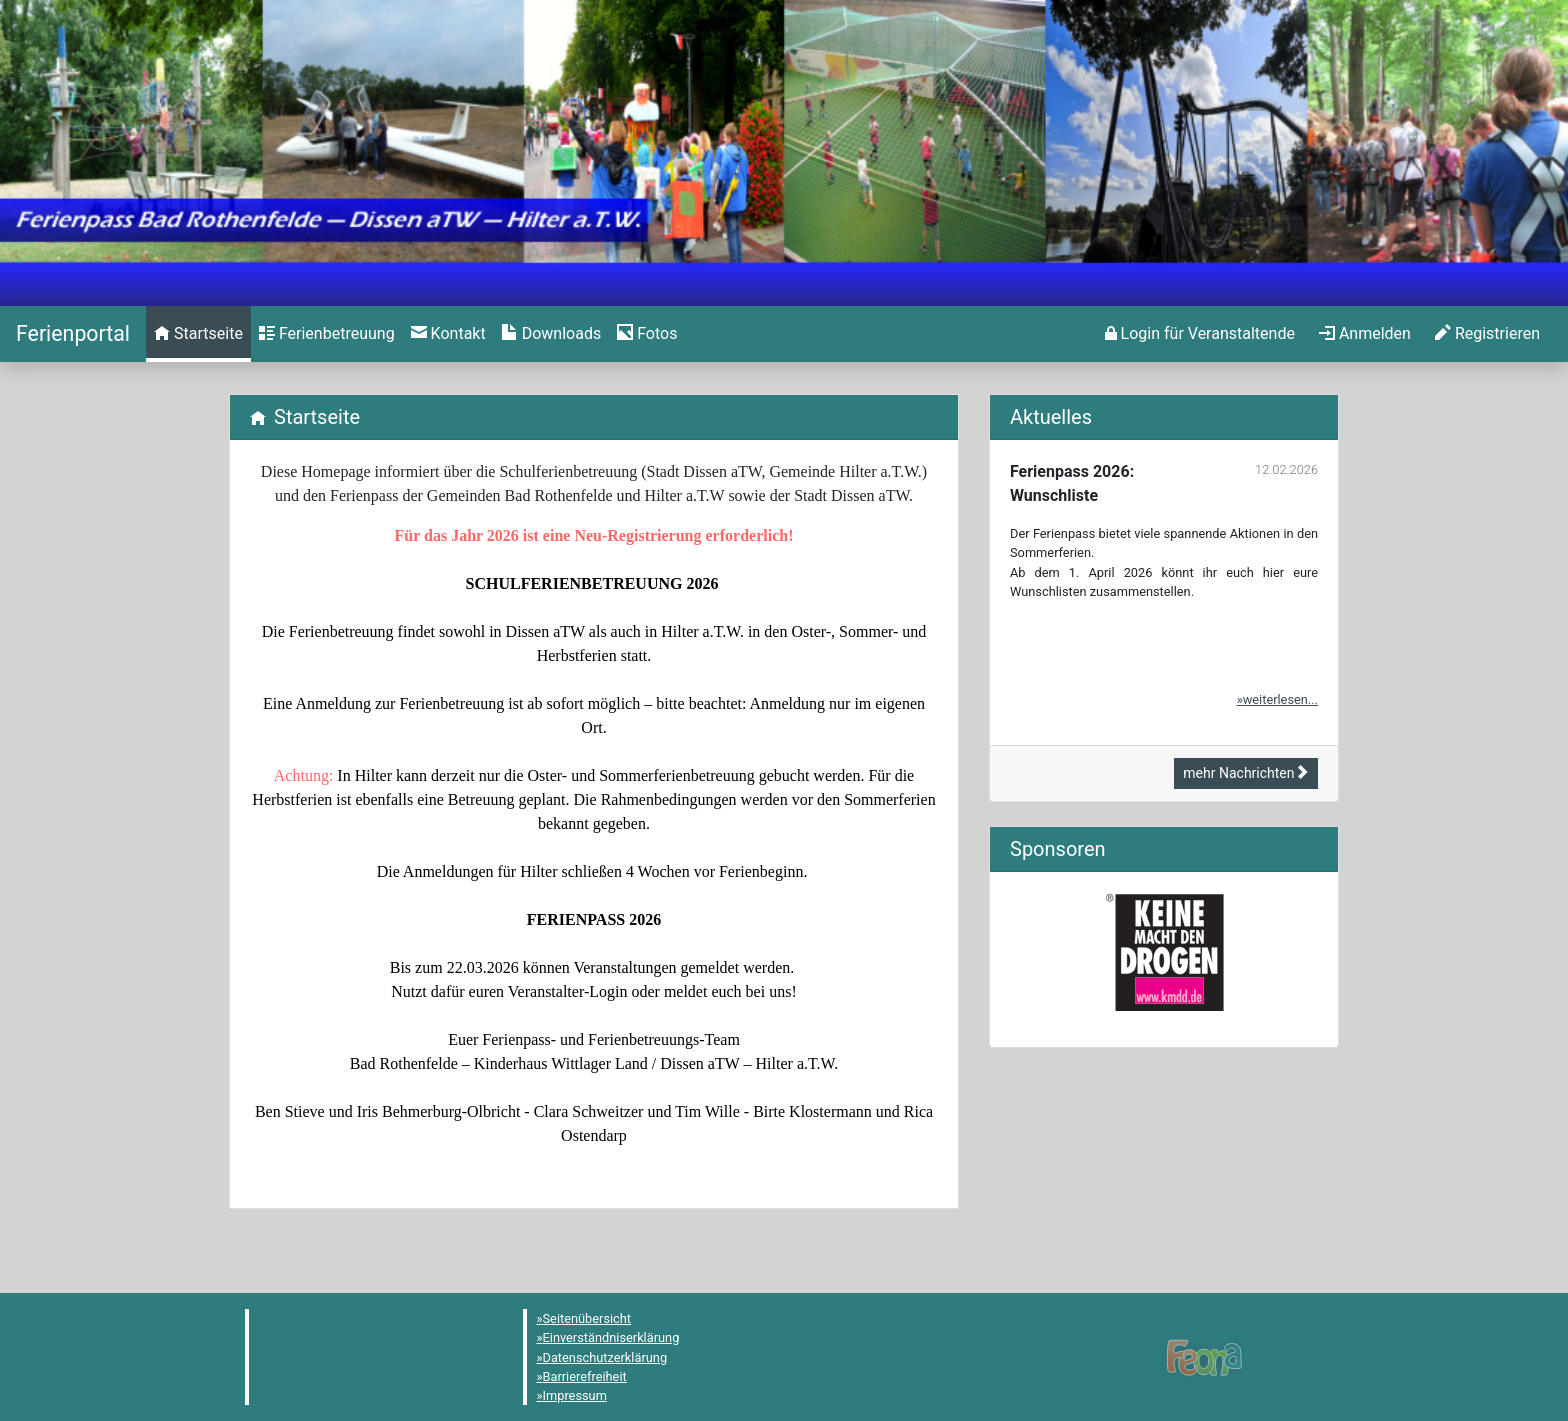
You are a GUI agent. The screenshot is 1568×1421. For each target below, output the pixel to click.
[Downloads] (551, 334)
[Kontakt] (448, 334)
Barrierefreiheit (585, 1376)
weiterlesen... (1280, 699)
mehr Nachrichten (1246, 773)
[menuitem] (198, 334)
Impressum (575, 1395)
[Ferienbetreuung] (327, 334)
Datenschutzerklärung (605, 1357)
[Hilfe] (647, 334)
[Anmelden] (1200, 334)
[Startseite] (73, 333)
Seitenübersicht (587, 1318)
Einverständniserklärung (611, 1337)
